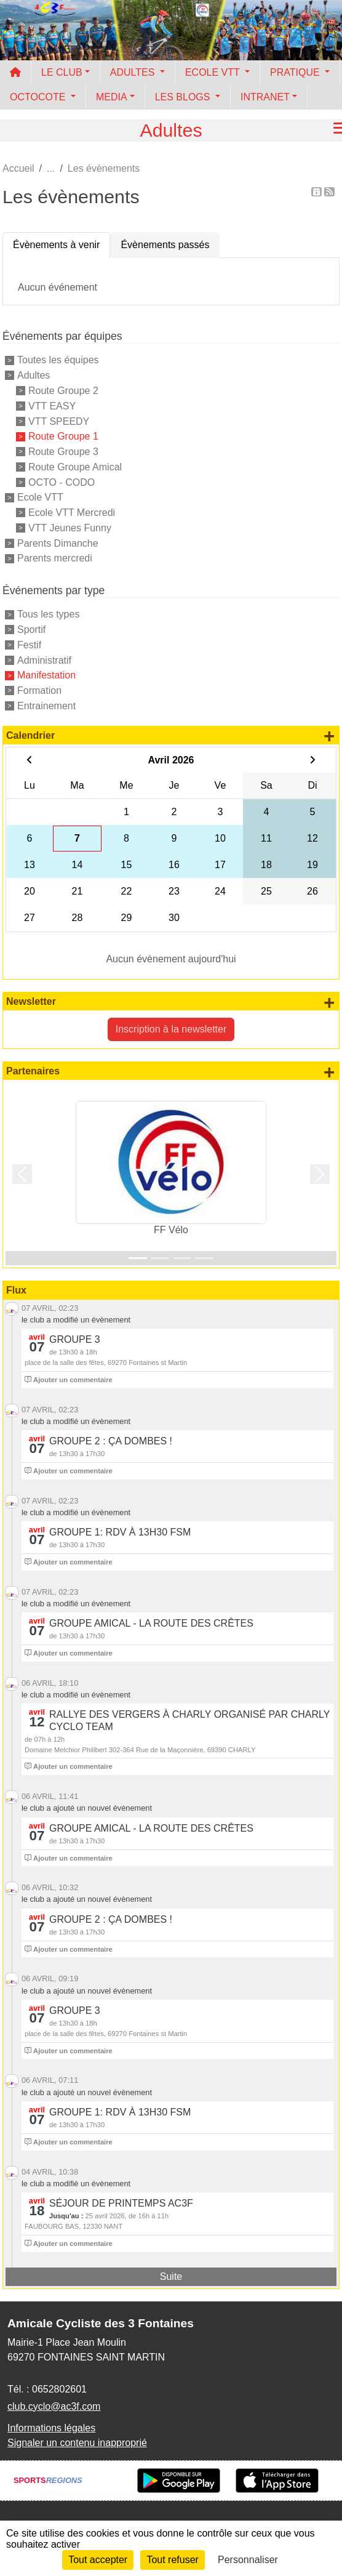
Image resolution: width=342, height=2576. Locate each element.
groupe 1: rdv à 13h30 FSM (120, 1532)
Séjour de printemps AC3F (121, 2203)
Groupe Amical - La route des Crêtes (151, 1623)
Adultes (33, 375)
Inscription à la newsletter (171, 1029)
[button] (22, 1173)
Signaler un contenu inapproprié (77, 2442)
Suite (171, 2276)
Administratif (44, 659)
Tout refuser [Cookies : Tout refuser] (172, 2559)
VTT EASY (52, 406)
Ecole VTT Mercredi (71, 512)
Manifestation (46, 675)
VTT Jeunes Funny (69, 528)
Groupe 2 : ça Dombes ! (110, 1441)
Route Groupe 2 (63, 390)
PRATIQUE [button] (296, 72)
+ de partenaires (329, 1072)
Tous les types (48, 614)
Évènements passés (165, 244)
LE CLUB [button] (61, 72)
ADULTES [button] (133, 72)
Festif (29, 645)
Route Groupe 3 (63, 451)
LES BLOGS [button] (184, 97)
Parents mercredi (54, 558)
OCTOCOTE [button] (39, 97)
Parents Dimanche (57, 542)
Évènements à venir (56, 244)
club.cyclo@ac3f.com (53, 2406)
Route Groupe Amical (75, 467)
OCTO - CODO (61, 482)
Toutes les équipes (58, 360)
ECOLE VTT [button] (213, 72)
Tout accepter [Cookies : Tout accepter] (97, 2559)
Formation (39, 690)
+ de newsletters (329, 1002)
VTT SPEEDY (58, 421)
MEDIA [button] (111, 97)
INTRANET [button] (265, 97)
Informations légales (51, 2428)
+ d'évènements (329, 736)
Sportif (31, 629)
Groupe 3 (74, 1339)
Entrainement (46, 706)
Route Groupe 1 (63, 436)
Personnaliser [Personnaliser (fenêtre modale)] (248, 2559)
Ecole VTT (40, 497)
